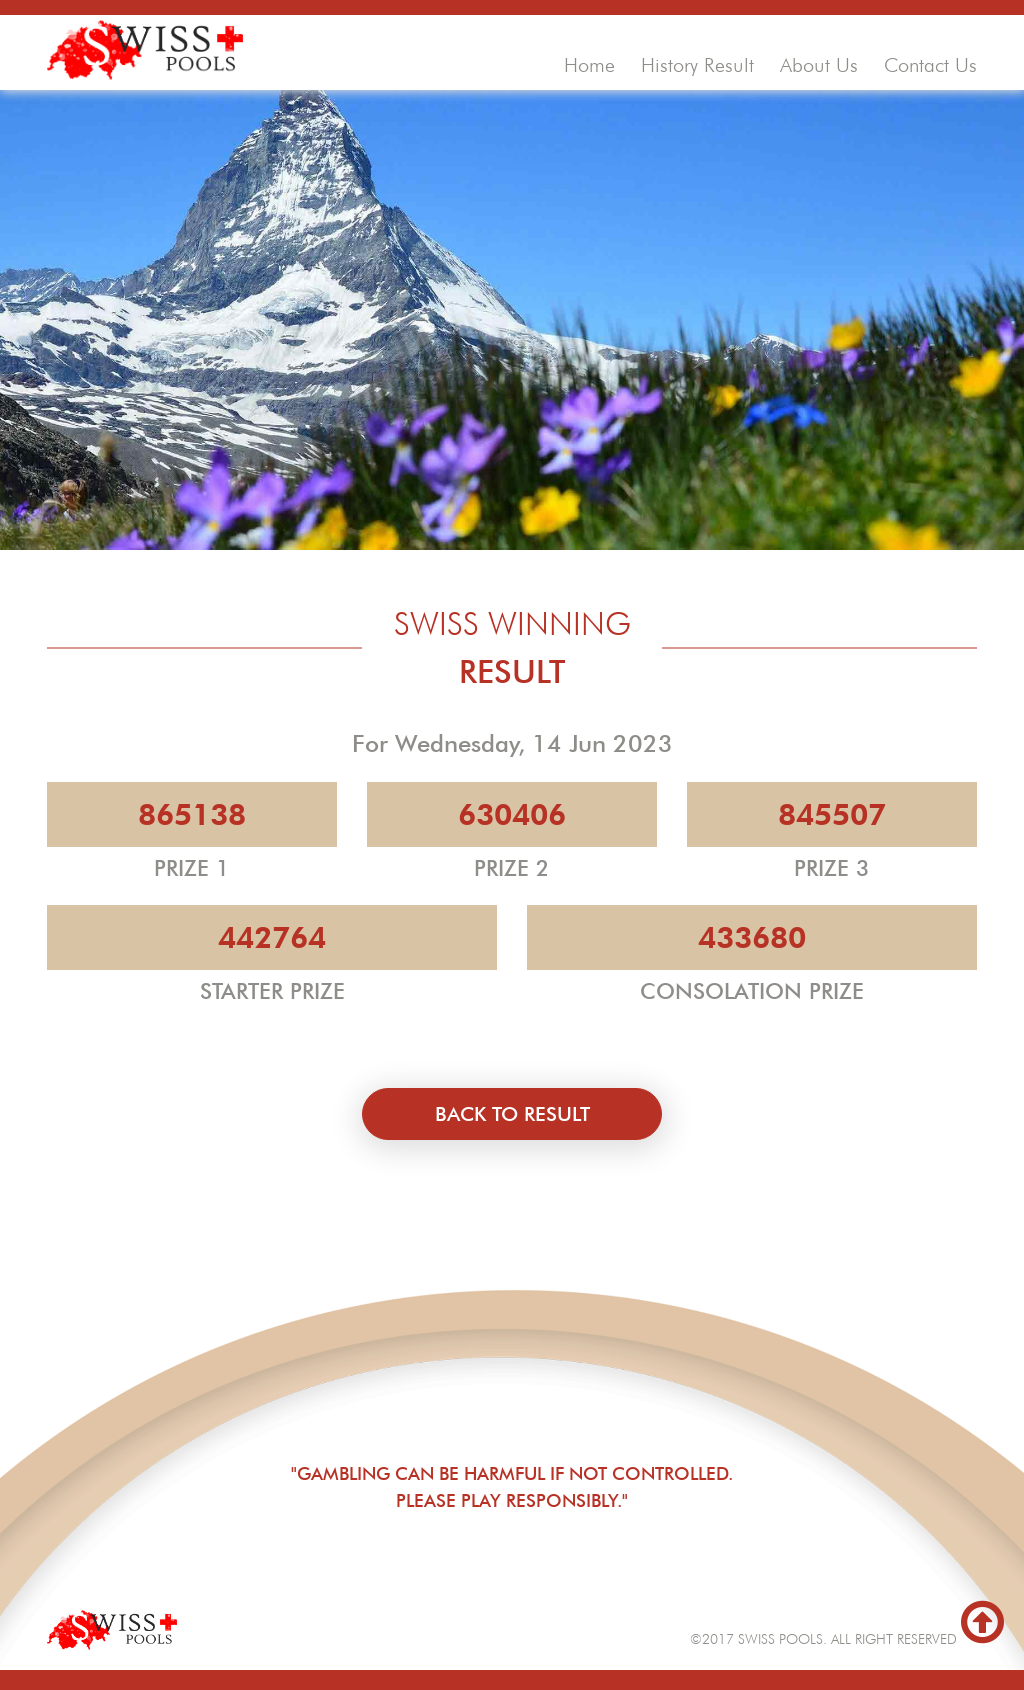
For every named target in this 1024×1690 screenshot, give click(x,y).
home (589, 65)
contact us (930, 65)
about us (819, 65)
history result (697, 65)
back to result (512, 1114)
